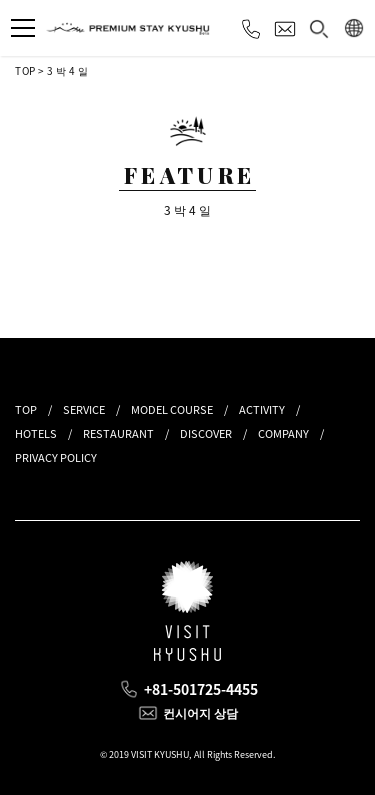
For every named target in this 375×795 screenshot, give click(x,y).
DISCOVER (206, 433)
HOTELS (36, 433)
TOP (25, 70)
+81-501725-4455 (201, 689)
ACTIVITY (262, 409)
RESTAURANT (118, 433)
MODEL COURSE (172, 409)
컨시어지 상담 (200, 713)
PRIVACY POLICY (56, 457)
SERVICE (84, 409)
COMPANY (283, 433)
